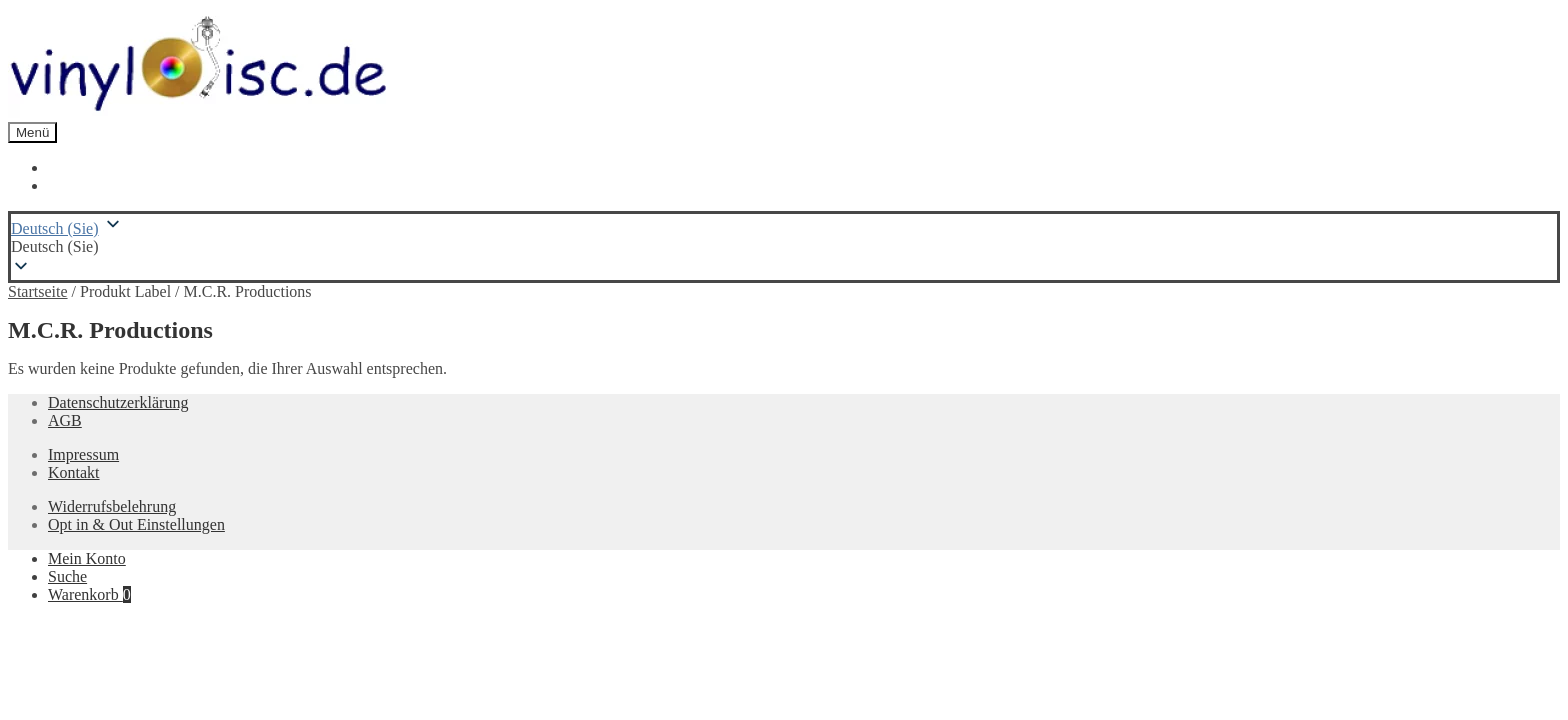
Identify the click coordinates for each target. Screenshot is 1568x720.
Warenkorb (89, 594)
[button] (784, 247)
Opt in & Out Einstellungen (136, 524)
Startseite (38, 291)
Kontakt (74, 472)
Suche (67, 576)
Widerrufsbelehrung (112, 506)
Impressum (83, 454)
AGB (65, 420)
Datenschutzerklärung (118, 402)
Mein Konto (87, 558)
